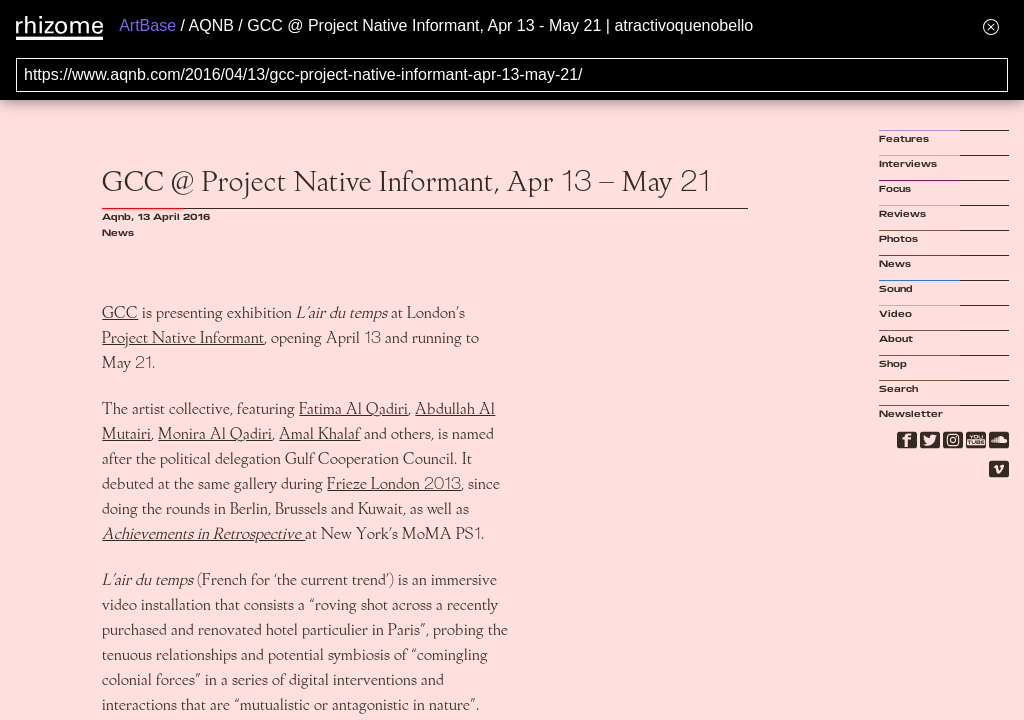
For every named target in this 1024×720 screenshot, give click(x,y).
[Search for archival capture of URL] (512, 75)
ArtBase (147, 25)
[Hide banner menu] (991, 26)
